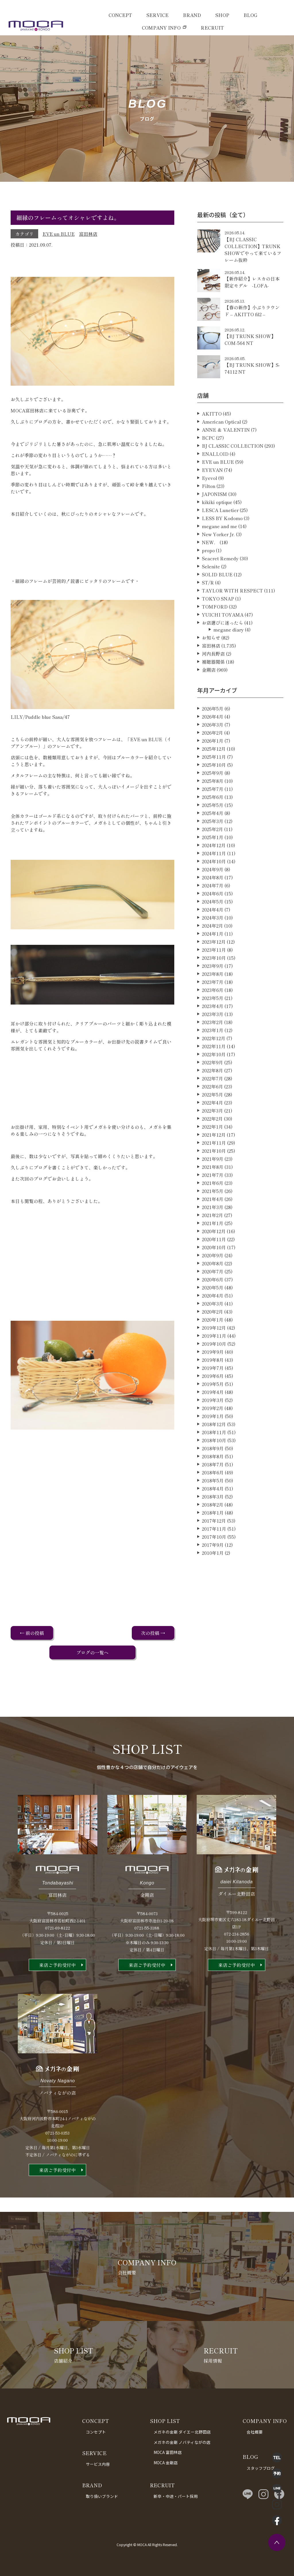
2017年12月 (214, 1547)
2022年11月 (214, 1072)
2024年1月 (212, 960)
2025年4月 (212, 839)
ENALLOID (215, 480)
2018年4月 (213, 1515)
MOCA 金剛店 (166, 2462)
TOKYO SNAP (218, 625)
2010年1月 (213, 1579)
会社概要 (255, 2432)
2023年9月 (212, 992)
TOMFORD (215, 633)
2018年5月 (213, 1507)
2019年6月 (213, 1402)
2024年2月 (212, 952)
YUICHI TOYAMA (222, 641)
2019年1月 (213, 1442)
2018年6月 (213, 1499)
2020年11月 (214, 1265)
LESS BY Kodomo (222, 544)
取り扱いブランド (102, 2496)
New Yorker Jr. (218, 560)
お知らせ (211, 664)
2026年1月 (212, 767)
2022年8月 (212, 1097)
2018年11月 (214, 1458)
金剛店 (209, 696)
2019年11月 (214, 1362)
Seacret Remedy (220, 585)
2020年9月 (212, 1282)
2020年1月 (212, 1346)
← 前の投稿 (32, 1632)
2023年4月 (212, 1032)
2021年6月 (212, 1209)
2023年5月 (212, 1024)
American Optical (221, 448)
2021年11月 (214, 1169)
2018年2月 (212, 1531)
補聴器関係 (213, 688)
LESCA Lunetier (220, 536)
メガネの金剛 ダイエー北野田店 (182, 2432)
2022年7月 (212, 1105)
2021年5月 (212, 1217)
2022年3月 (212, 1137)
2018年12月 (214, 1450)
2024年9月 (212, 896)
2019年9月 (213, 1378)
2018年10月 (214, 1466)
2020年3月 (212, 1330)
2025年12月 (214, 775)
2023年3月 (212, 1040)
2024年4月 (212, 936)
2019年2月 (212, 1434)
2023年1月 (212, 1056)
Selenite (211, 593)
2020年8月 (212, 1290)
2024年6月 (212, 920)
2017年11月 (214, 1555)
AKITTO (212, 440)
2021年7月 (212, 1201)
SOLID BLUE (217, 601)
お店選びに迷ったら (222, 649)
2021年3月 (212, 1233)
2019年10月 (214, 1370)
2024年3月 (212, 944)
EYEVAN (212, 496)
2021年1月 (212, 1249)
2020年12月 (214, 1257)
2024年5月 (212, 928)
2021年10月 (214, 1177)
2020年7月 (212, 1298)
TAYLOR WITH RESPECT (232, 617)
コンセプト (96, 2432)
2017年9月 (213, 1571)
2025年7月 (212, 815)
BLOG (250, 14)
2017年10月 (214, 1563)
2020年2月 (212, 1338)
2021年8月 (212, 1193)
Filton (208, 512)
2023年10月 (214, 984)
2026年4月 (212, 743)
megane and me (219, 552)
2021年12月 (214, 1161)
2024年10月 (214, 888)
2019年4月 (213, 1418)
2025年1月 (212, 863)
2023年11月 (214, 976)
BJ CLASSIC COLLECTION (232, 472)
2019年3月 (213, 1426)
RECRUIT (212, 27)
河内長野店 (213, 680)
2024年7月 (212, 912)
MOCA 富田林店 (168, 2452)
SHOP (222, 14)
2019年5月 (213, 1410)
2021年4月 (212, 1225)
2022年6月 (212, 1113)
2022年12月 (213, 1064)
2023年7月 (212, 1008)
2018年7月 (213, 1491)
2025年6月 (212, 823)
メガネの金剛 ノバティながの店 (182, 2442)
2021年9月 (212, 1185)
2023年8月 (212, 1000)
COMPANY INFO (161, 27)
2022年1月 (212, 1153)
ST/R (208, 609)
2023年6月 (212, 1016)
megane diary (228, 656)
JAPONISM (214, 520)
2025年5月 (212, 831)
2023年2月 (212, 1048)
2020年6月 (212, 1306)
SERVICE (157, 14)
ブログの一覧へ (92, 1652)
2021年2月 (212, 1241)
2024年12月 (214, 871)
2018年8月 (213, 1483)
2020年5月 (212, 1314)
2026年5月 (212, 735)
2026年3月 (212, 751)
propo (208, 576)
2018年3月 (213, 1523)
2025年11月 (214, 783)
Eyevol (209, 504)
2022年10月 (214, 1080)
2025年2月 (212, 855)
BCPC (208, 464)
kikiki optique (217, 528)
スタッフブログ (261, 2468)
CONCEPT (120, 14)
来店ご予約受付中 (57, 1991)
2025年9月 (212, 799)
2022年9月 (212, 1089)
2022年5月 (212, 1121)
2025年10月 (214, 791)
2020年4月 (212, 1322)
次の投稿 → (153, 1632)
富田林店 (88, 233)
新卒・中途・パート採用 (176, 2496)
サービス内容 (98, 2464)
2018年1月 (213, 1539)
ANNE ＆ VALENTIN (226, 456)
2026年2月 (212, 759)
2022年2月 (212, 1145)
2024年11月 (214, 879)
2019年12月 (214, 1354)
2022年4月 (212, 1129)
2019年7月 (213, 1394)
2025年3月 (212, 847)
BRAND (192, 14)
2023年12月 (214, 968)
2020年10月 (214, 1273)
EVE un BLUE (58, 233)
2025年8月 (212, 807)
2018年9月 (213, 1475)
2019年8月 (213, 1386)
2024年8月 (212, 904)
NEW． (210, 568)
